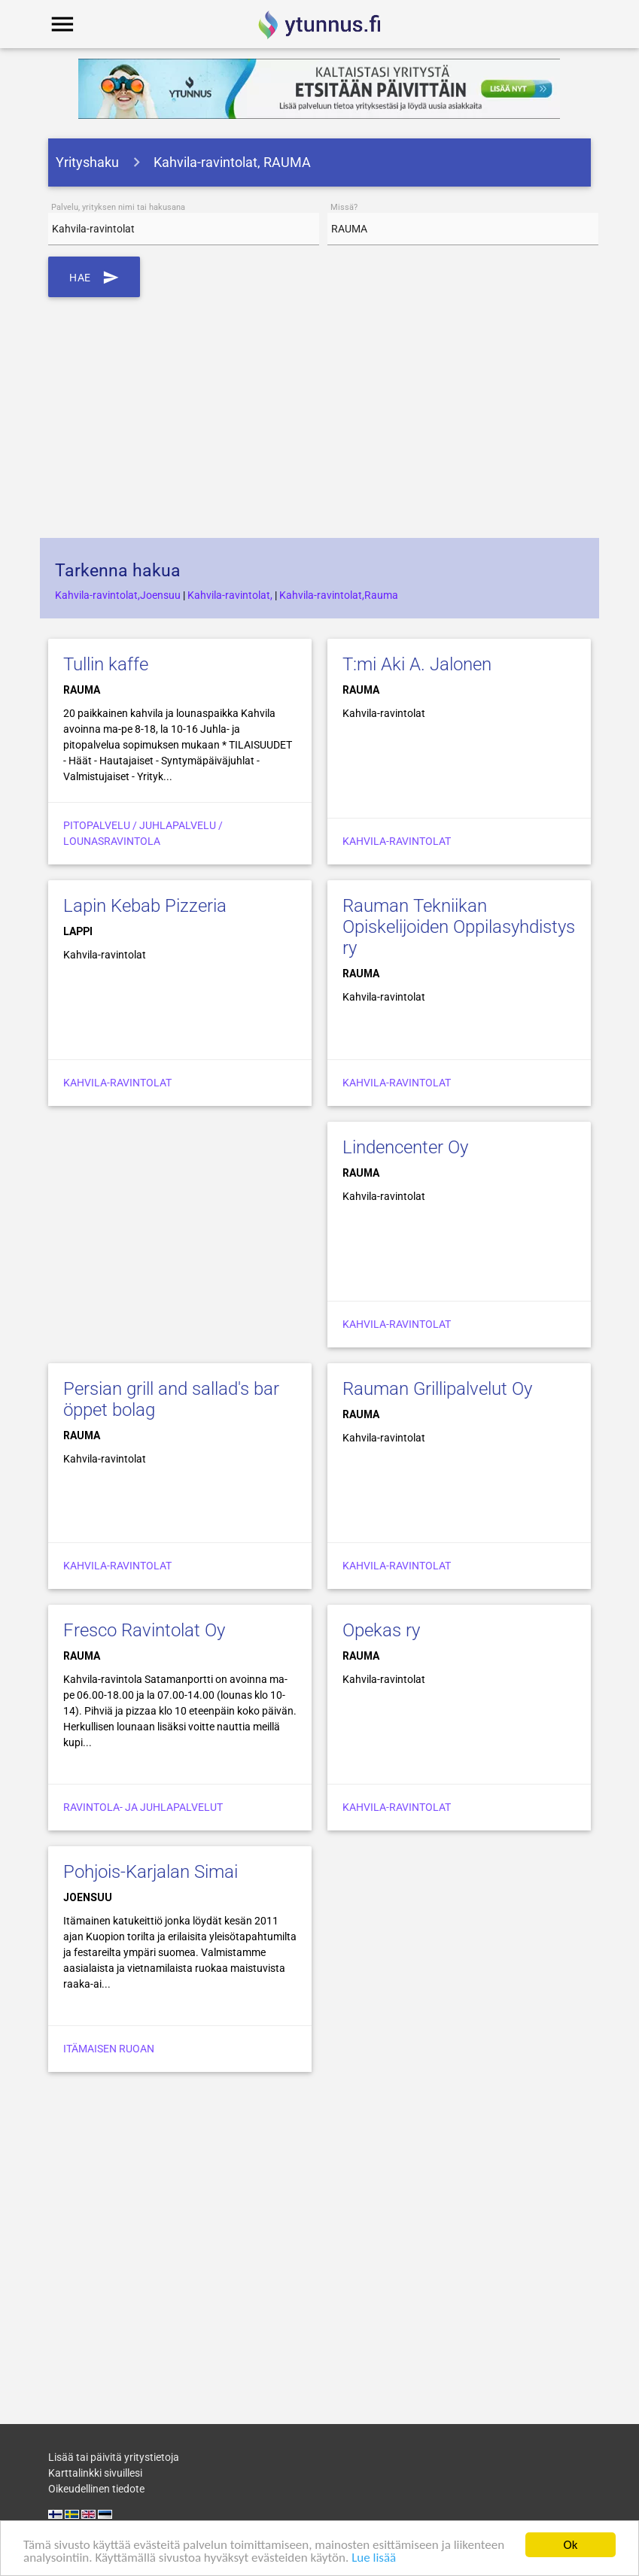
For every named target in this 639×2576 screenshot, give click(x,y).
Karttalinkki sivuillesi (95, 2473)
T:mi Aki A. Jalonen (416, 664)
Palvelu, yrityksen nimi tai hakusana (118, 207)
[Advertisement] (320, 417)
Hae (94, 277)
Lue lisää (373, 2558)
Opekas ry (381, 1630)
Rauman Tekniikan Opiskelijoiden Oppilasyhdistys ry (458, 926)
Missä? (344, 207)
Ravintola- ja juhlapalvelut (143, 1807)
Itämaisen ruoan (108, 2049)
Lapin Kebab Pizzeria (145, 905)
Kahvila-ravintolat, (229, 595)
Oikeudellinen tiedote (96, 2489)
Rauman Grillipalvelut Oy (437, 1388)
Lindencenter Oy (405, 1147)
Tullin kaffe (105, 664)
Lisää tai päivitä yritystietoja (113, 2457)
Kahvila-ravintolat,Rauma (338, 595)
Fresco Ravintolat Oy (144, 1630)
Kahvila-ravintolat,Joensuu (118, 595)
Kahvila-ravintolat (396, 841)
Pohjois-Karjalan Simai (150, 1871)
